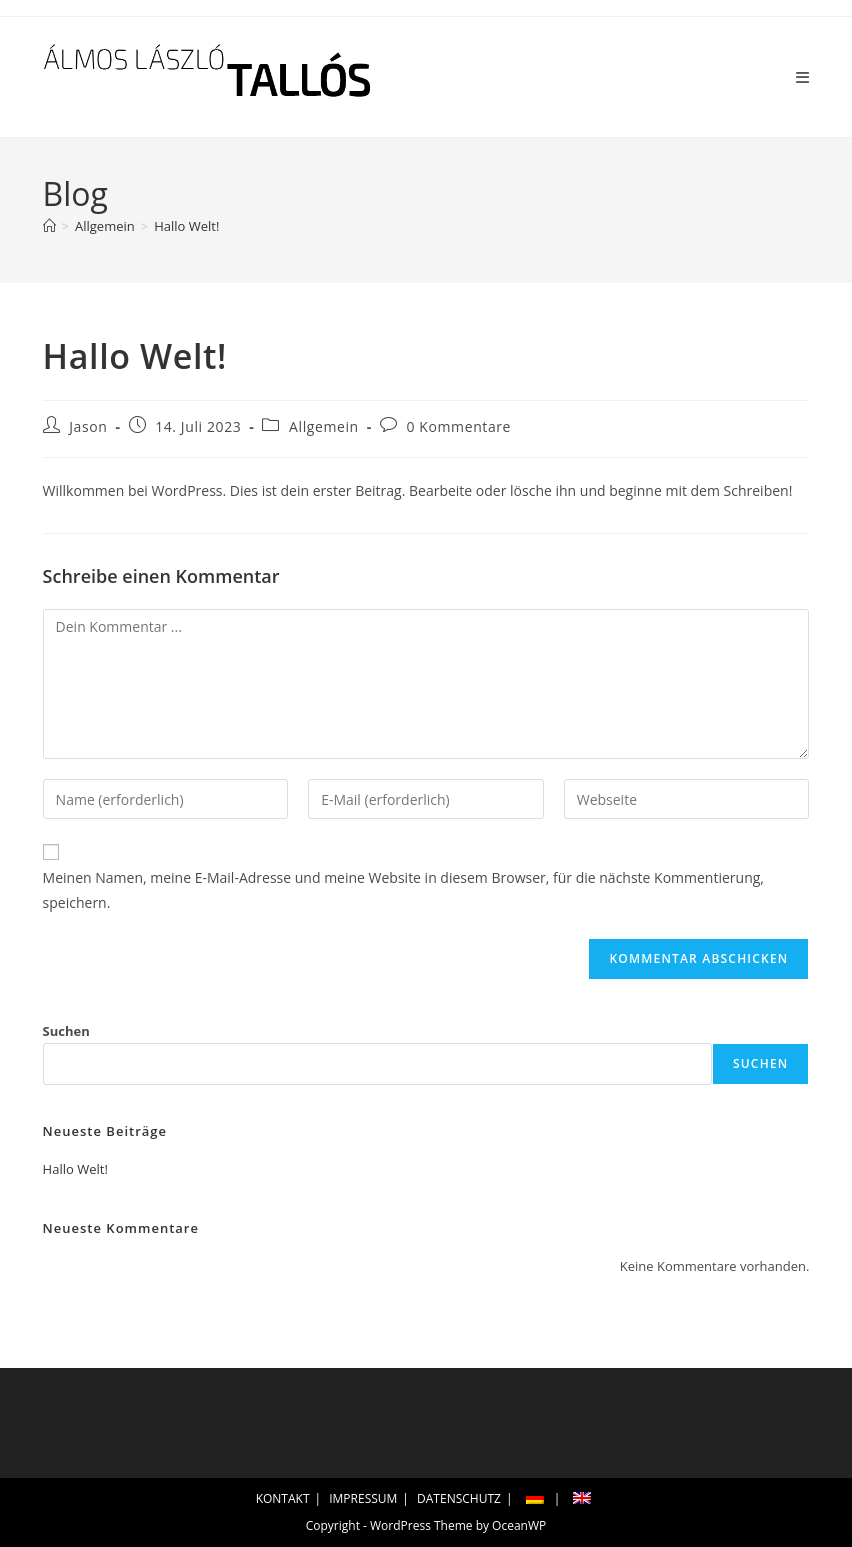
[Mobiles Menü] (803, 77)
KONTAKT (283, 1498)
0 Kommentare (459, 426)
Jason (88, 426)
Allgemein (324, 426)
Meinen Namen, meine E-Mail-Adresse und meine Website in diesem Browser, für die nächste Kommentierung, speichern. (403, 890)
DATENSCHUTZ (459, 1498)
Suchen (66, 1031)
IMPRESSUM (363, 1498)
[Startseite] (49, 226)
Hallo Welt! (186, 226)
